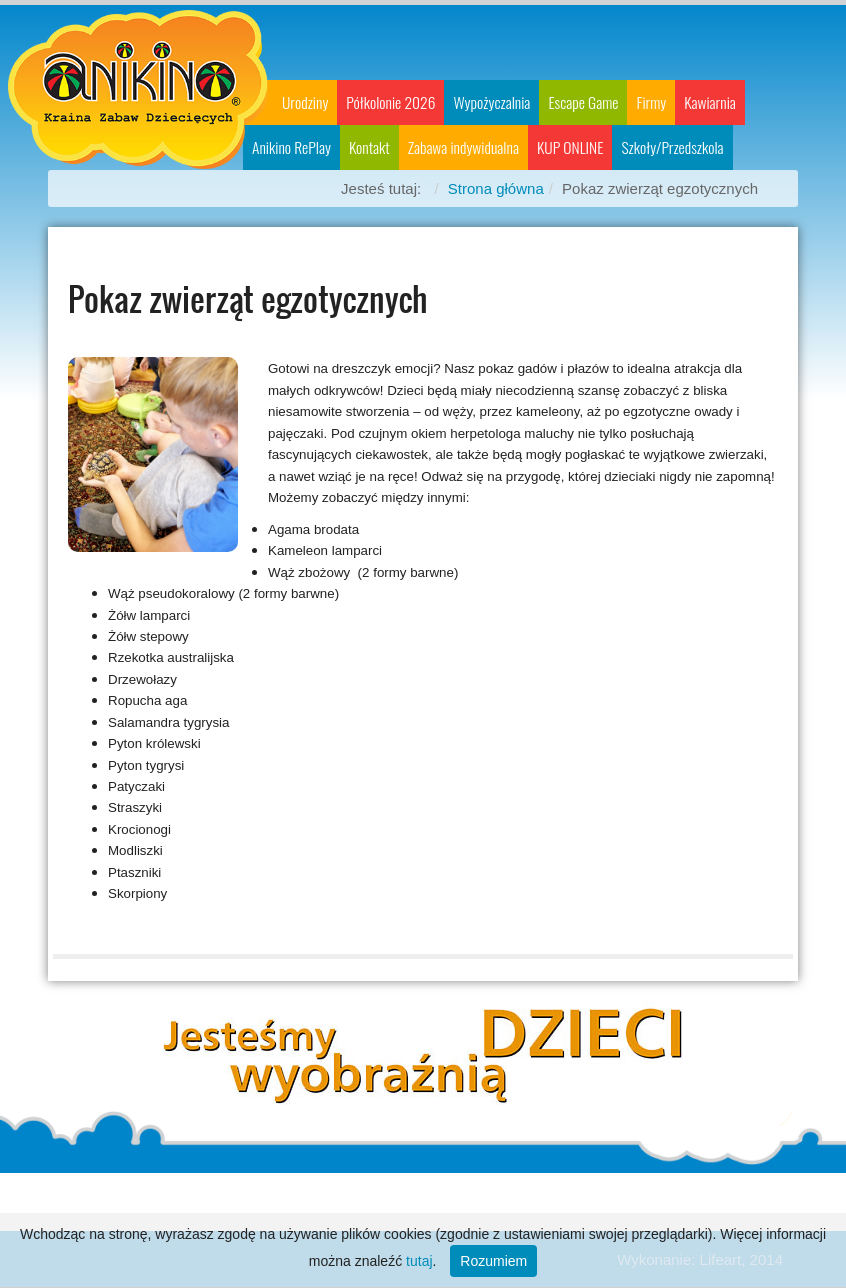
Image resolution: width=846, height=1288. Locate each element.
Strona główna (496, 188)
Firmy (651, 102)
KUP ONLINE (570, 147)
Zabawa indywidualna (463, 147)
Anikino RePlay (291, 147)
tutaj (419, 1261)
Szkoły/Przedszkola (672, 147)
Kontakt (369, 147)
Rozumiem (493, 1261)
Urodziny (305, 102)
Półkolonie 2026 (390, 102)
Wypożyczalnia (491, 102)
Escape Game (583, 102)
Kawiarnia (710, 102)
